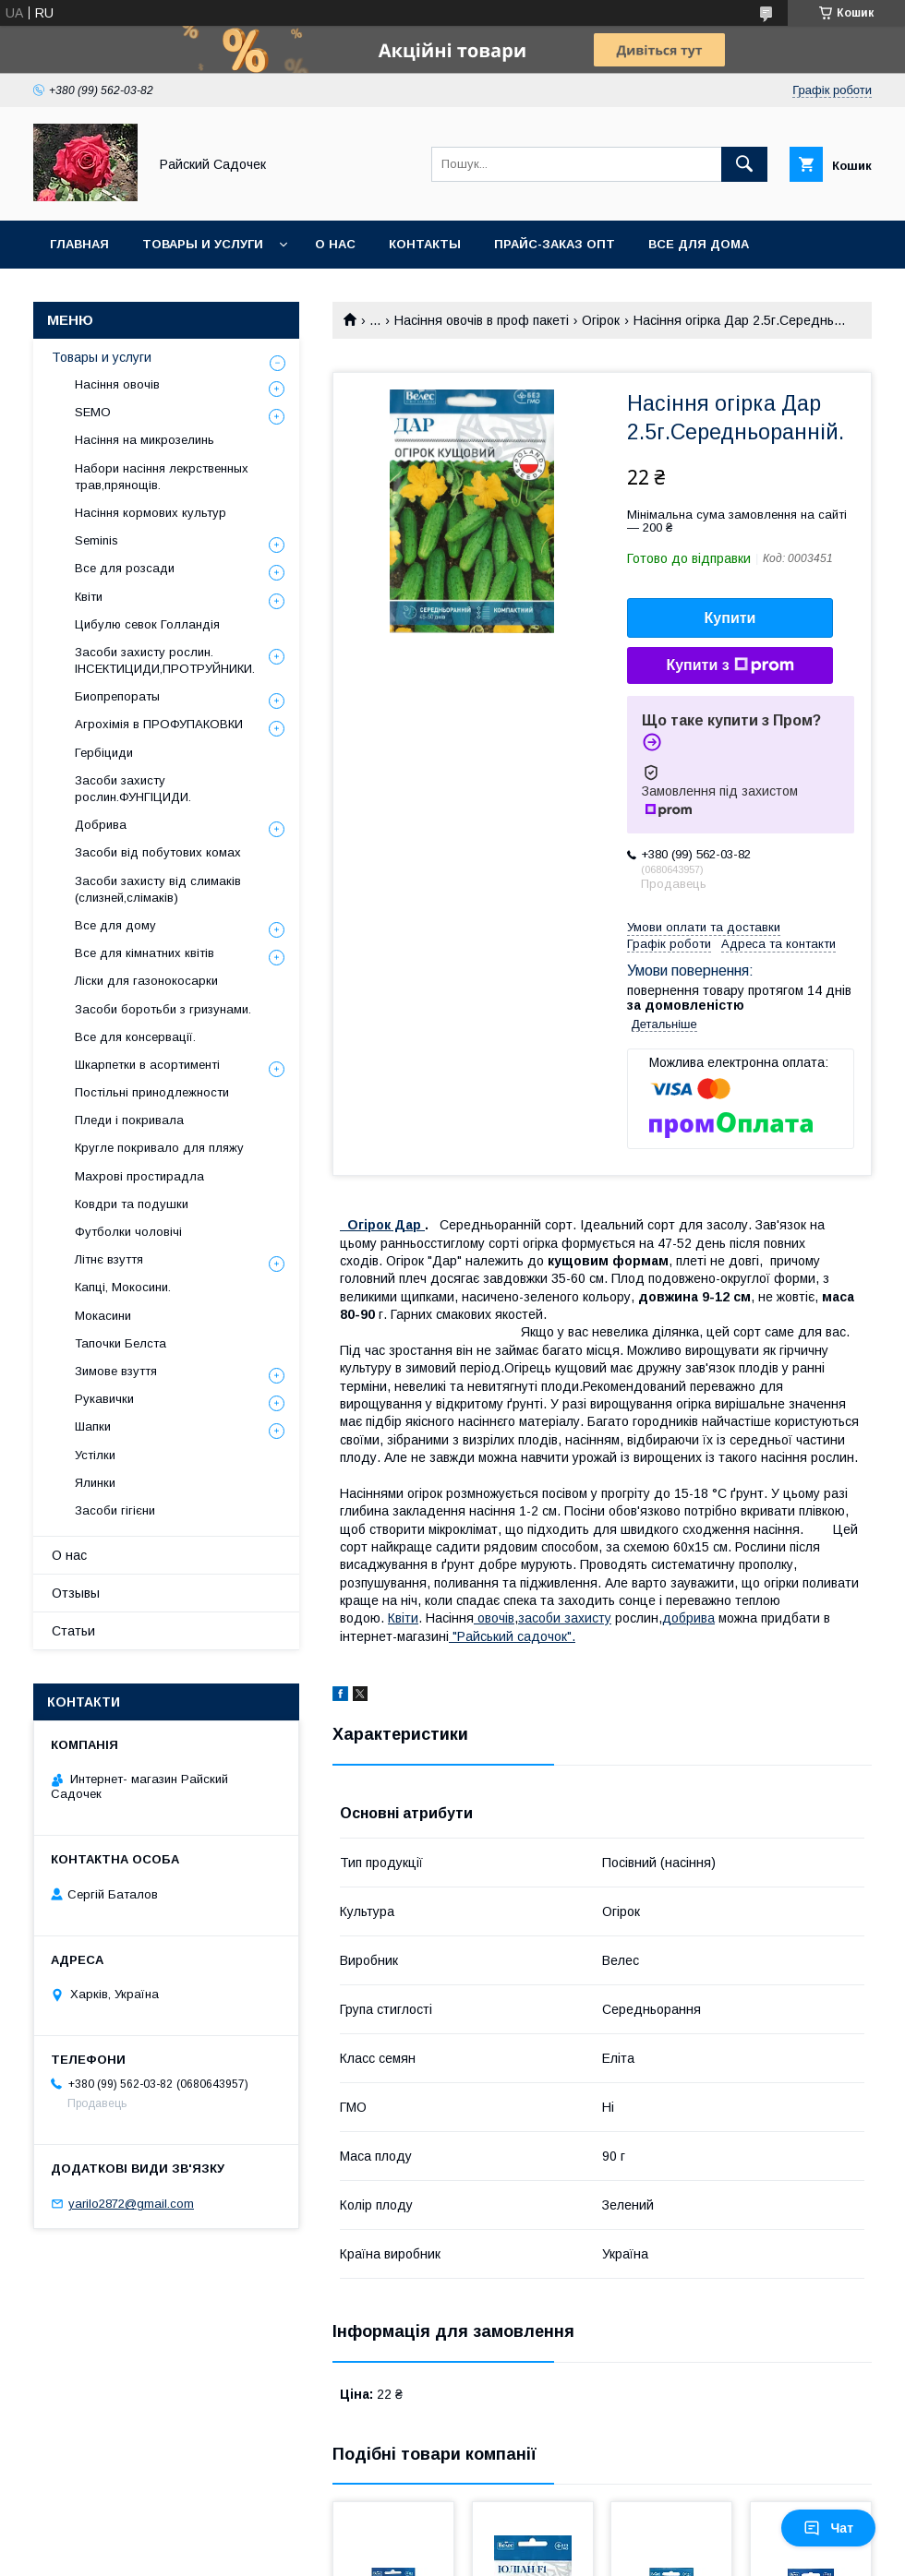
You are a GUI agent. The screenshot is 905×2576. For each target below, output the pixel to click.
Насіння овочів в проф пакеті (481, 320)
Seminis (96, 540)
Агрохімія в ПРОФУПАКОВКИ (159, 724)
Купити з (729, 665)
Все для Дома (698, 244)
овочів (494, 1618)
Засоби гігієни (115, 1510)
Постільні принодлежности (152, 1092)
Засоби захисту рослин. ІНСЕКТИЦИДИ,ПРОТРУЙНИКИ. (165, 660)
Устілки (95, 1455)
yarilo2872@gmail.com (131, 2204)
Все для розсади (125, 568)
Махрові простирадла (139, 1176)
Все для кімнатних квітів (144, 953)
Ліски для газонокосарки (146, 981)
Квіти (403, 1618)
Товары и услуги (202, 244)
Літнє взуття (109, 1259)
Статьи (73, 1630)
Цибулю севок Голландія (147, 624)
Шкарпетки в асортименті (147, 1065)
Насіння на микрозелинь (144, 440)
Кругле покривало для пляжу (159, 1148)
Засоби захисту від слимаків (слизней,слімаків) (158, 889)
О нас (335, 244)
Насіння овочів (117, 384)
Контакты (425, 244)
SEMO (93, 412)
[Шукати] (744, 164)
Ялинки (95, 1483)
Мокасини (103, 1316)
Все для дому (115, 925)
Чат (828, 2528)
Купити (730, 618)
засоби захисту (564, 1618)
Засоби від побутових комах (158, 852)
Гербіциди (104, 753)
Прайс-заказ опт (554, 244)
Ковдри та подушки (131, 1204)
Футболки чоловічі (128, 1232)
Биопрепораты (117, 696)
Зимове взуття (116, 1371)
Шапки (93, 1426)
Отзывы (76, 1593)
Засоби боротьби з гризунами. (163, 1009)
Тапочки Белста (120, 1343)
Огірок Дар (386, 1224)
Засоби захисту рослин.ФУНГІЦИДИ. (133, 788)
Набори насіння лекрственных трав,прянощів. (161, 476)
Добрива (101, 825)
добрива (688, 1618)
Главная (79, 244)
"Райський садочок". (512, 1636)
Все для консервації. (135, 1037)
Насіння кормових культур (150, 513)
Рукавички (104, 1399)
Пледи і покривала (129, 1120)
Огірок (601, 320)
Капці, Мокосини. (123, 1287)
